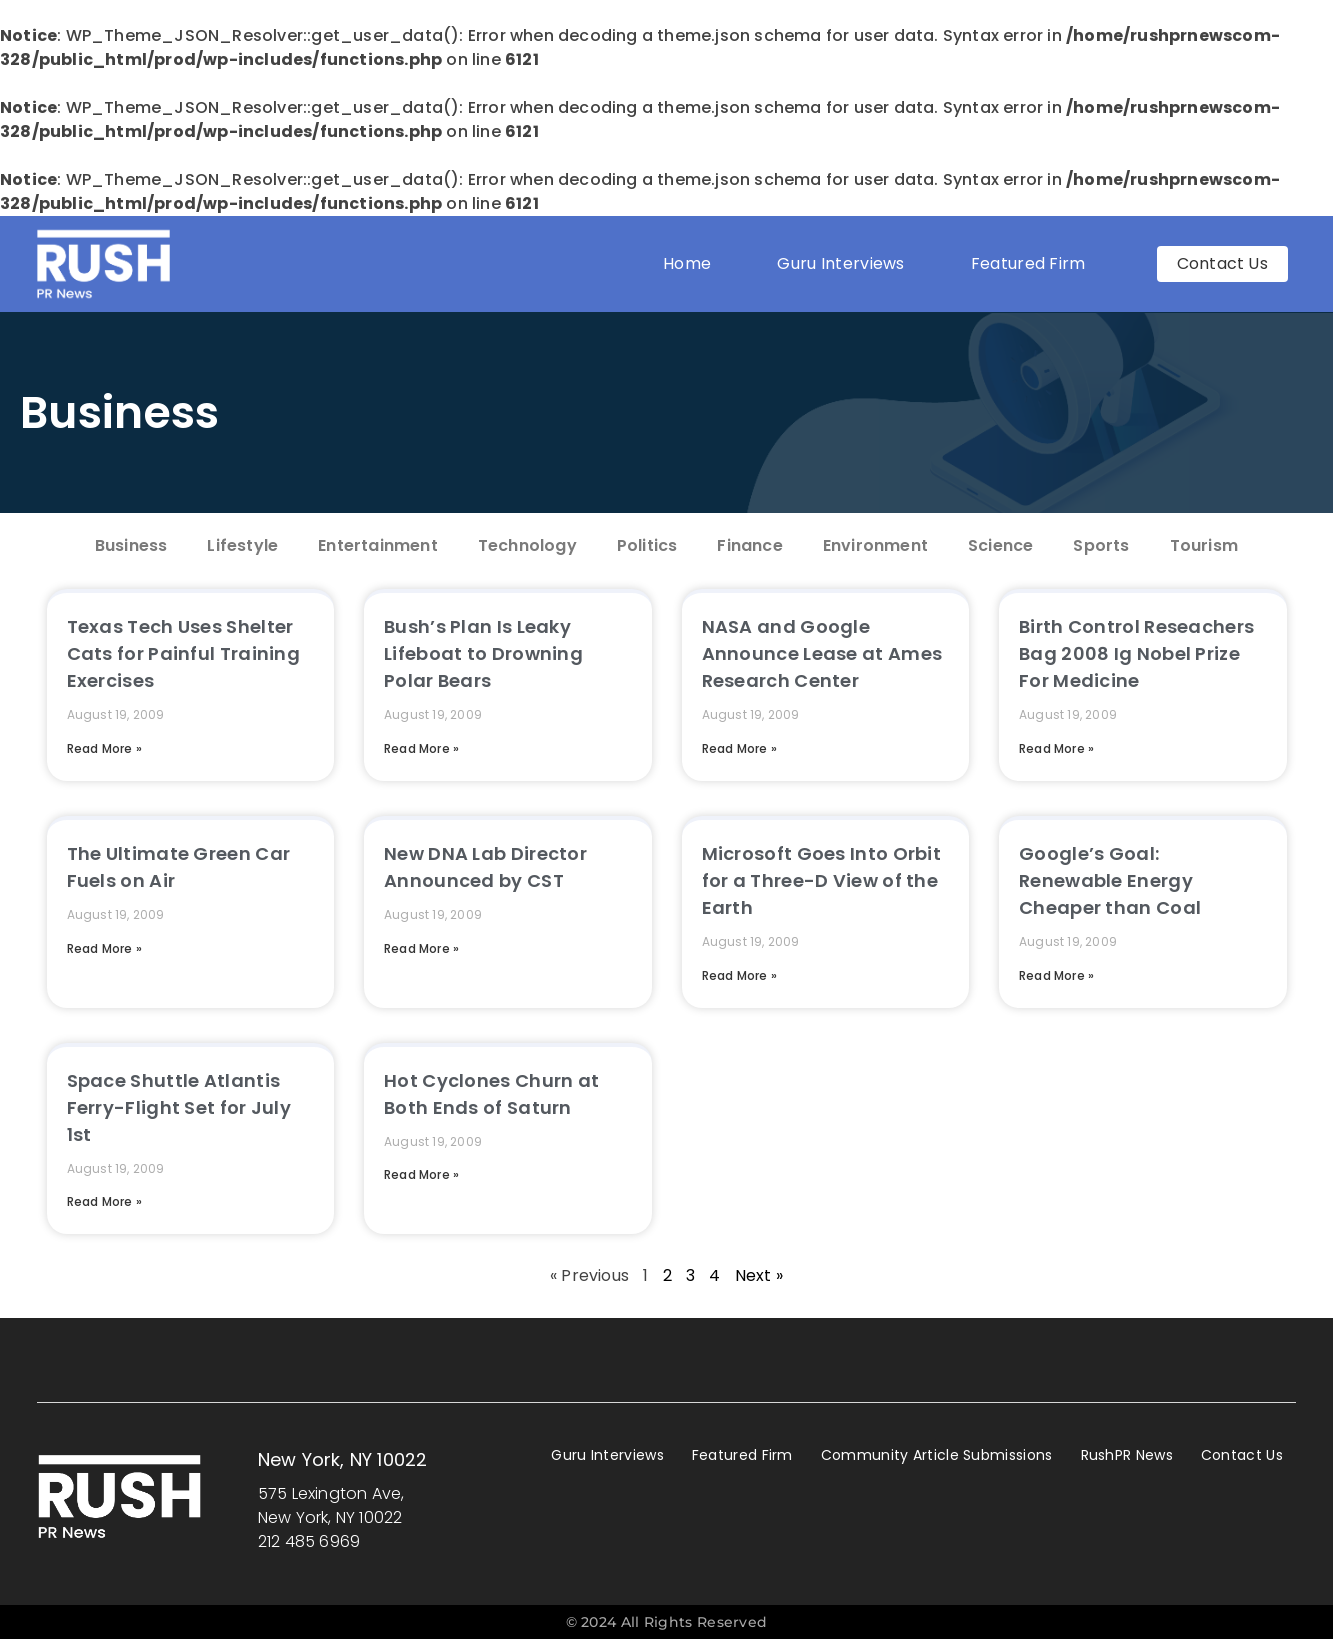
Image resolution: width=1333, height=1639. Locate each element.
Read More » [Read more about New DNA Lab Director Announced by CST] (421, 948)
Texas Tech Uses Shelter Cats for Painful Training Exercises (184, 653)
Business (119, 412)
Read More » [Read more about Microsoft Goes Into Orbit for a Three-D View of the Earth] (739, 975)
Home (687, 263)
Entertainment (378, 545)
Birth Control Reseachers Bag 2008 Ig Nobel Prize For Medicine (1136, 653)
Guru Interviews (841, 263)
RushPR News (1127, 1455)
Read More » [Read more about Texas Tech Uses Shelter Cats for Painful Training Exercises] (104, 748)
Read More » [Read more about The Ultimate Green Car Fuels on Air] (104, 948)
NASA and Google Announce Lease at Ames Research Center (822, 653)
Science (1000, 545)
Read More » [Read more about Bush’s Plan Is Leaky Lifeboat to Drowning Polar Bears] (421, 748)
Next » (759, 1275)
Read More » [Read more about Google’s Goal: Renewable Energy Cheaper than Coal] (1056, 975)
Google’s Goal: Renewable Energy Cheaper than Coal (1110, 880)
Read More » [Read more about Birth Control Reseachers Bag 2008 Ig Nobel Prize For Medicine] (1056, 748)
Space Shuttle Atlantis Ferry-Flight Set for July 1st (179, 1107)
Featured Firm (1033, 263)
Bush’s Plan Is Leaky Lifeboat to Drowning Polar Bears (483, 653)
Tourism (1204, 545)
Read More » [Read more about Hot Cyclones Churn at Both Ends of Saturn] (421, 1174)
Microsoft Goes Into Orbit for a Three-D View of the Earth (822, 880)
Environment (875, 545)
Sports (1101, 545)
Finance (749, 545)
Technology (527, 545)
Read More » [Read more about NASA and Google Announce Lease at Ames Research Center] (739, 748)
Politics (647, 545)
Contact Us (1242, 1455)
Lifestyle (242, 545)
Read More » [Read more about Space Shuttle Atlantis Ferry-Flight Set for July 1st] (104, 1201)
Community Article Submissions (937, 1455)
